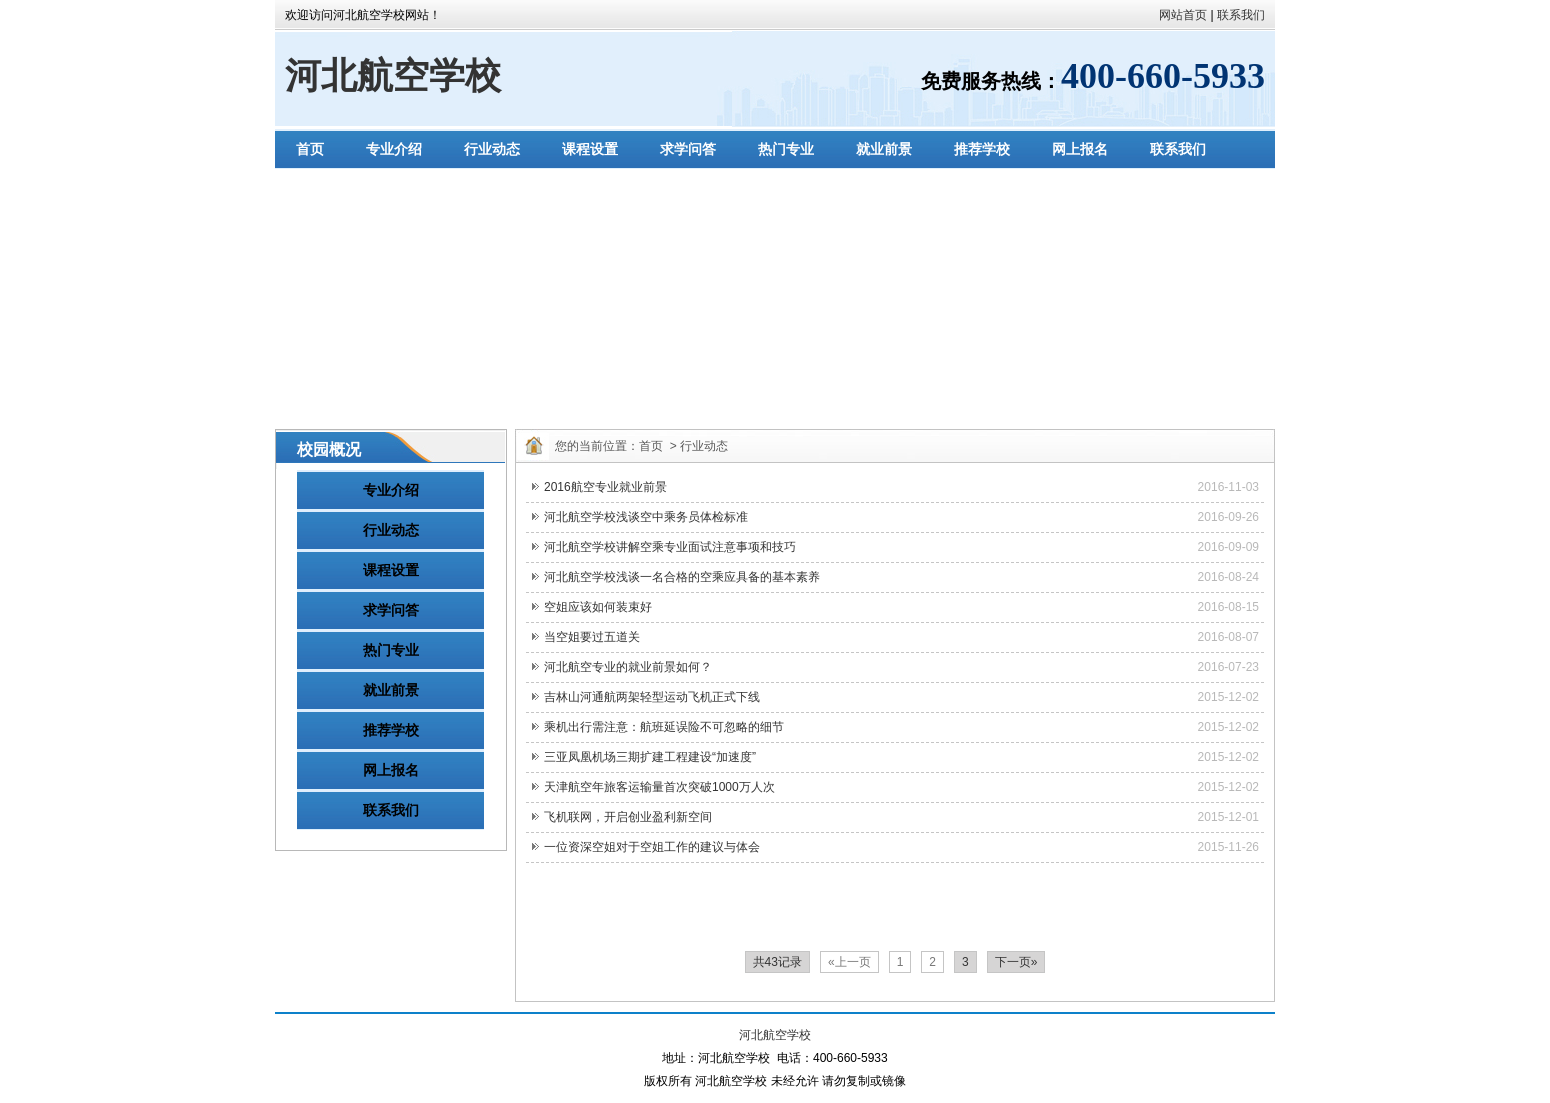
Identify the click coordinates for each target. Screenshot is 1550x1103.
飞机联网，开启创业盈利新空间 (628, 817)
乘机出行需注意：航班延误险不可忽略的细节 (664, 727)
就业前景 (884, 149)
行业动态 (492, 149)
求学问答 (688, 149)
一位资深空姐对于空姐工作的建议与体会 (652, 847)
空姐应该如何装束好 (598, 607)
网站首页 (1183, 15)
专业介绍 (394, 149)
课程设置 (590, 149)
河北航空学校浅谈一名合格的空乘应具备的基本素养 (682, 577)
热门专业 (786, 149)
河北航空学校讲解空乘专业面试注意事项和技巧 (670, 547)
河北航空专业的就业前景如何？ (628, 667)
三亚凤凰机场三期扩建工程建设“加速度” (650, 757)
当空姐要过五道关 (592, 637)
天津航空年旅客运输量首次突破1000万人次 (659, 787)
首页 (310, 149)
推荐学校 (982, 149)
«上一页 (849, 962)
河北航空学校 (393, 76)
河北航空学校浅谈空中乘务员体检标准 (646, 517)
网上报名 (1080, 149)
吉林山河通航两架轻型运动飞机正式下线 (652, 697)
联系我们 (1241, 15)
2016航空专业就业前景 (605, 487)
